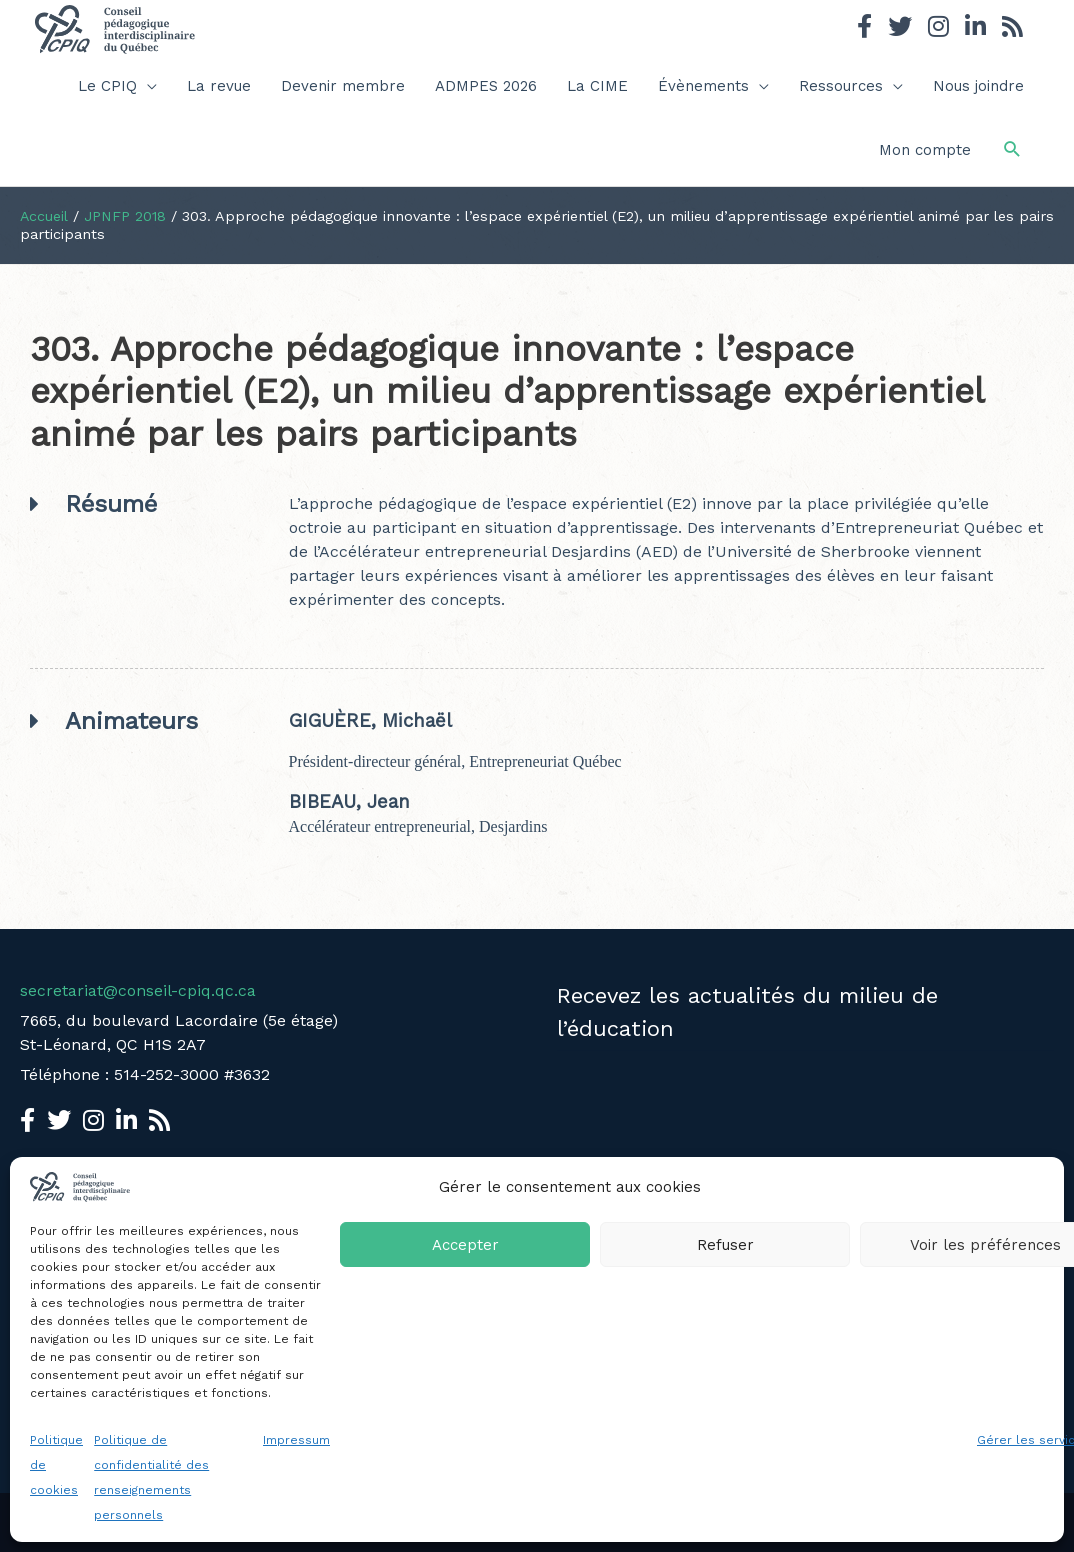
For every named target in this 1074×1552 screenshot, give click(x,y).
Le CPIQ (107, 86)
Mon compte (925, 150)
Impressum (296, 1440)
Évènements (703, 86)
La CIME (597, 86)
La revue (219, 86)
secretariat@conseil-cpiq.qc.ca (138, 990)
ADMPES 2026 (486, 86)
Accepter (465, 1245)
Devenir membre (343, 86)
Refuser (725, 1245)
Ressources (841, 86)
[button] (1012, 149)
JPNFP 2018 (126, 216)
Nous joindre (978, 86)
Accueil (44, 216)
